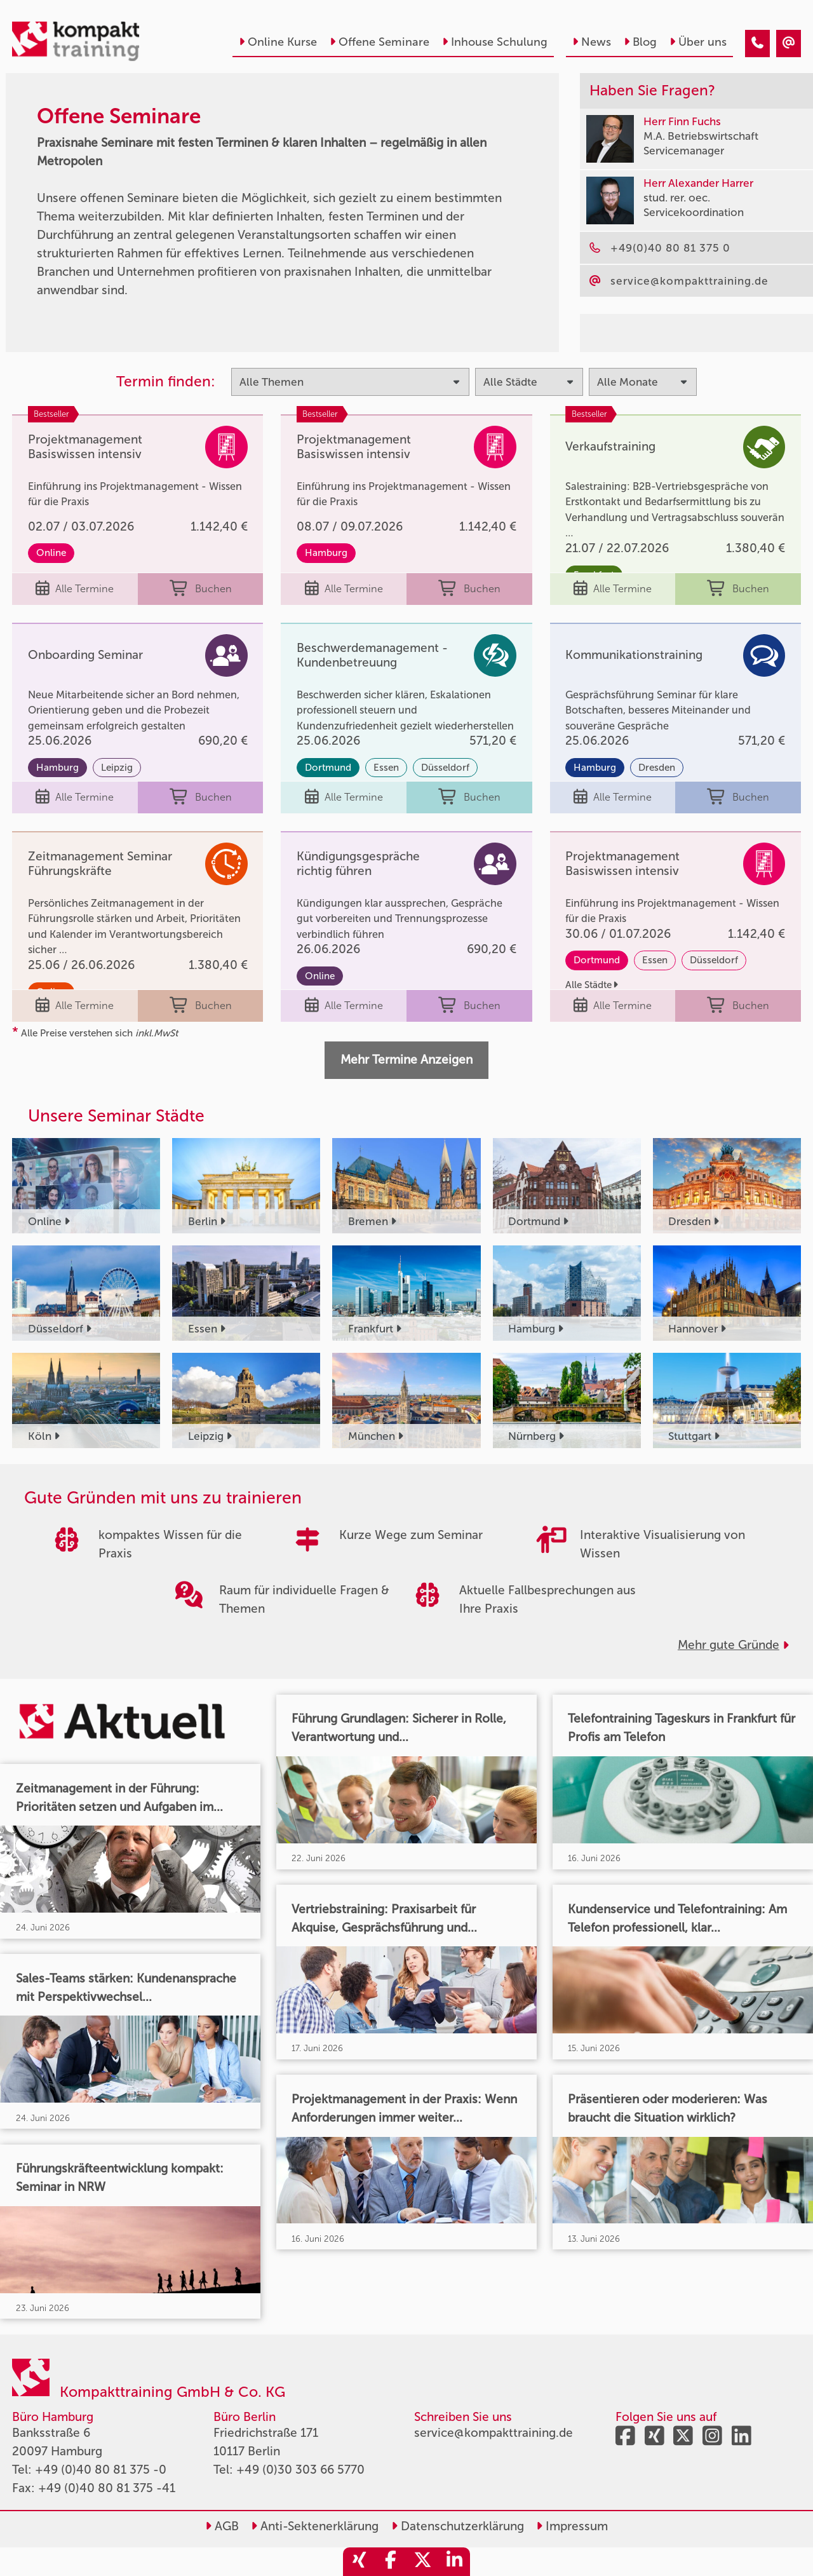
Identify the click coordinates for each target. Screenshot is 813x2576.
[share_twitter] (422, 2561)
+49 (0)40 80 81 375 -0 (100, 2469)
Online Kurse (278, 42)
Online (51, 553)
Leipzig (117, 767)
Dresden (656, 767)
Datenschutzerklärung (457, 2526)
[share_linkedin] (454, 2561)
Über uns (698, 42)
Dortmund (328, 767)
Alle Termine (75, 589)
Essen (386, 767)
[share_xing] (359, 2561)
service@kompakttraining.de (493, 2432)
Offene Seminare (379, 42)
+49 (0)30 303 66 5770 (300, 2469)
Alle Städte (591, 985)
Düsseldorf (445, 767)
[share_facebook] (390, 2561)
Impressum (572, 2526)
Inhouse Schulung (495, 42)
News (591, 42)
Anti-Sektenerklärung (315, 2526)
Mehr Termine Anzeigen (406, 1059)
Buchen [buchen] (201, 589)
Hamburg (326, 553)
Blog (640, 42)
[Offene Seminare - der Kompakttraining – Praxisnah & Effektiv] (757, 43)
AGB (222, 2526)
